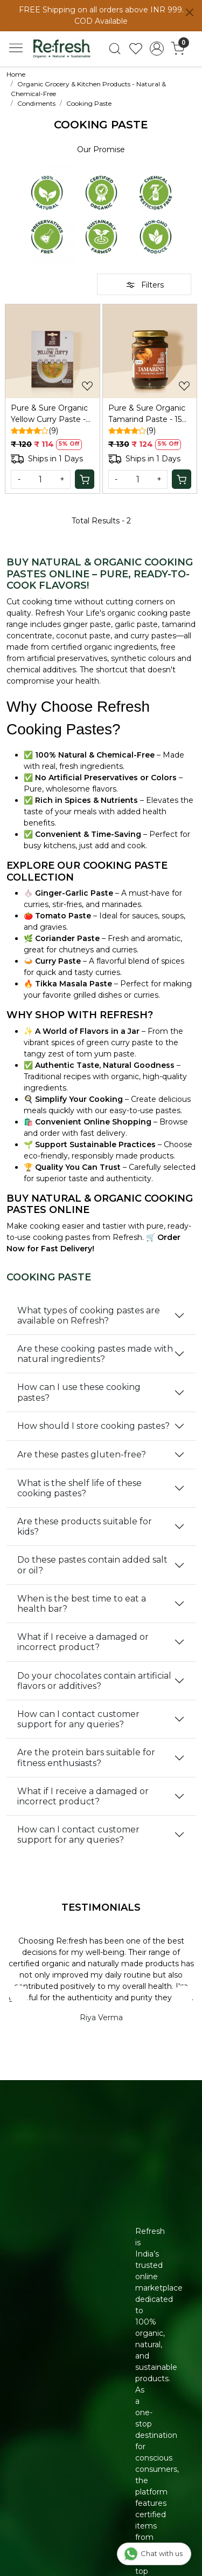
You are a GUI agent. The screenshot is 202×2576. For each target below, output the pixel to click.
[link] (115, 49)
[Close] (189, 12)
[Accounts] (156, 49)
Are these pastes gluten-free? (81, 1454)
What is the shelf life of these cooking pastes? (79, 1488)
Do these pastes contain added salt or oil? (92, 1565)
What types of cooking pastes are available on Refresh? (88, 1315)
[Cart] (84, 479)
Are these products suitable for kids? (84, 1526)
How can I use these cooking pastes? (79, 1392)
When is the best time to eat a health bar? (81, 1603)
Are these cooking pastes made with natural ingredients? (95, 1354)
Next (183, 1995)
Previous (19, 1995)
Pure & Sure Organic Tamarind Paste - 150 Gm (147, 414)
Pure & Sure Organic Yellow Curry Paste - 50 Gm (49, 414)
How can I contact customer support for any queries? (78, 1719)
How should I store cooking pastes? (93, 1426)
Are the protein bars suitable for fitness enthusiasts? (86, 1757)
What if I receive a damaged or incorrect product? (83, 1642)
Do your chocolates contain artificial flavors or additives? (94, 1681)
